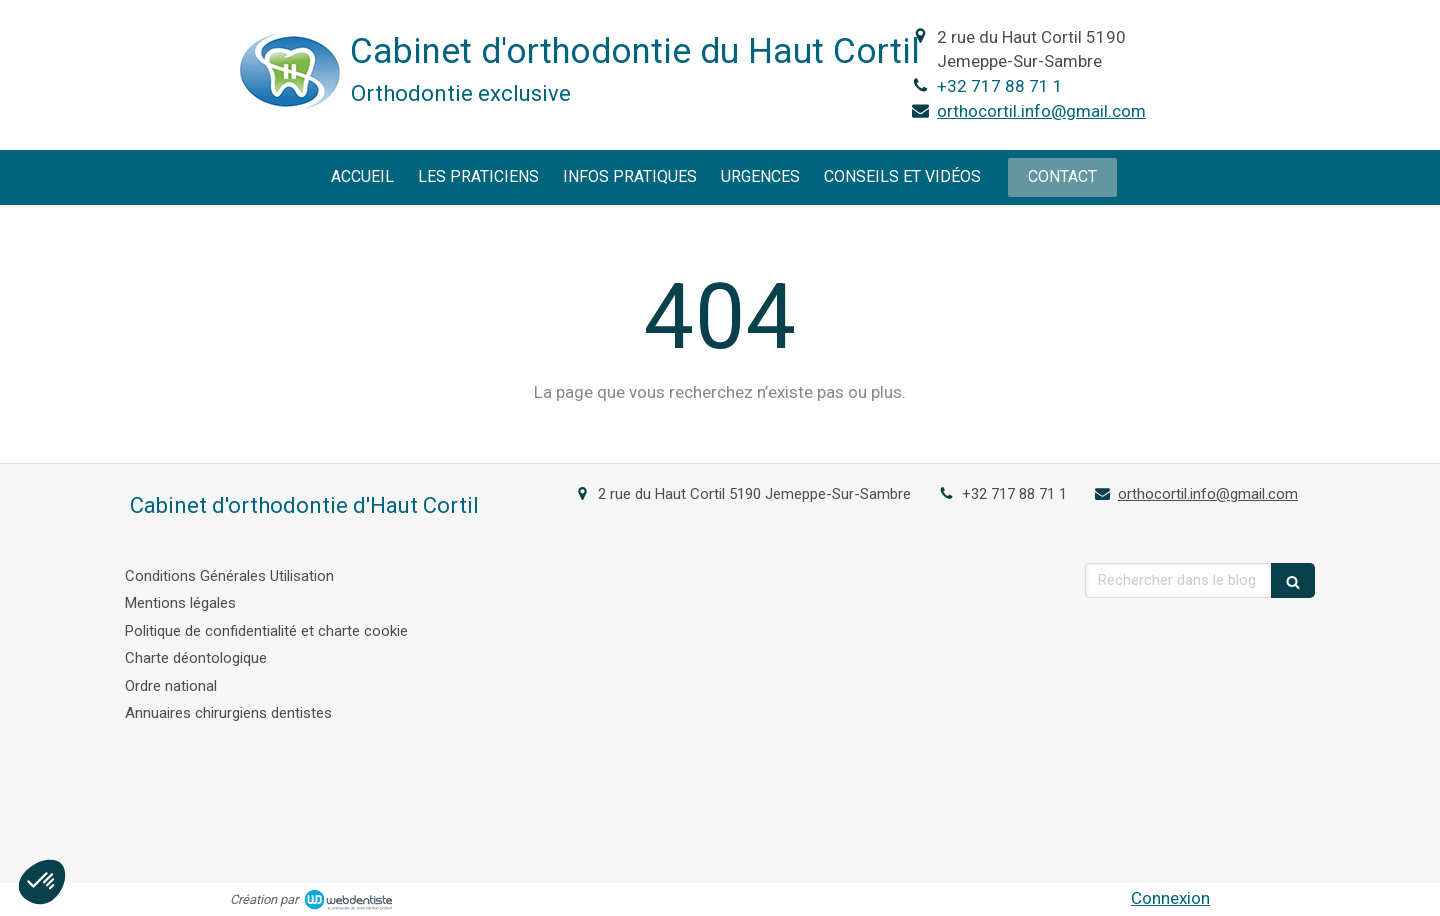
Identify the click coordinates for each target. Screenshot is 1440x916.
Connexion (1170, 898)
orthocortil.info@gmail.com (1041, 111)
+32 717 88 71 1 (1000, 86)
